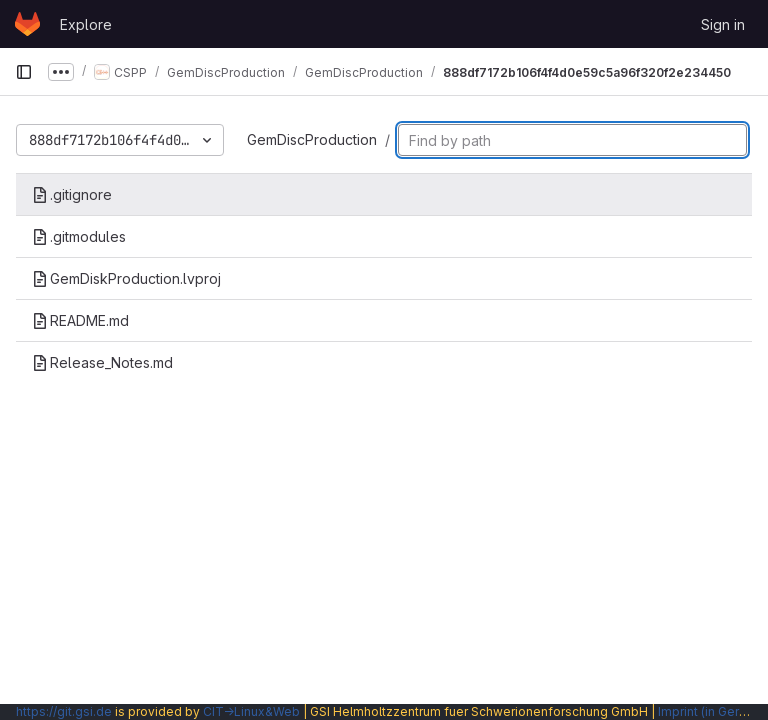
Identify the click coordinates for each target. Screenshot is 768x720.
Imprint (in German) (713, 711)
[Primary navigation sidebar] (24, 72)
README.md (80, 320)
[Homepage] (27, 24)
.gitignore (72, 194)
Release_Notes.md (102, 362)
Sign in (723, 24)
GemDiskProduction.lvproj (126, 278)
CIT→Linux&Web (251, 711)
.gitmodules (79, 236)
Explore (86, 24)
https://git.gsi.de (64, 711)
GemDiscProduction (312, 139)
